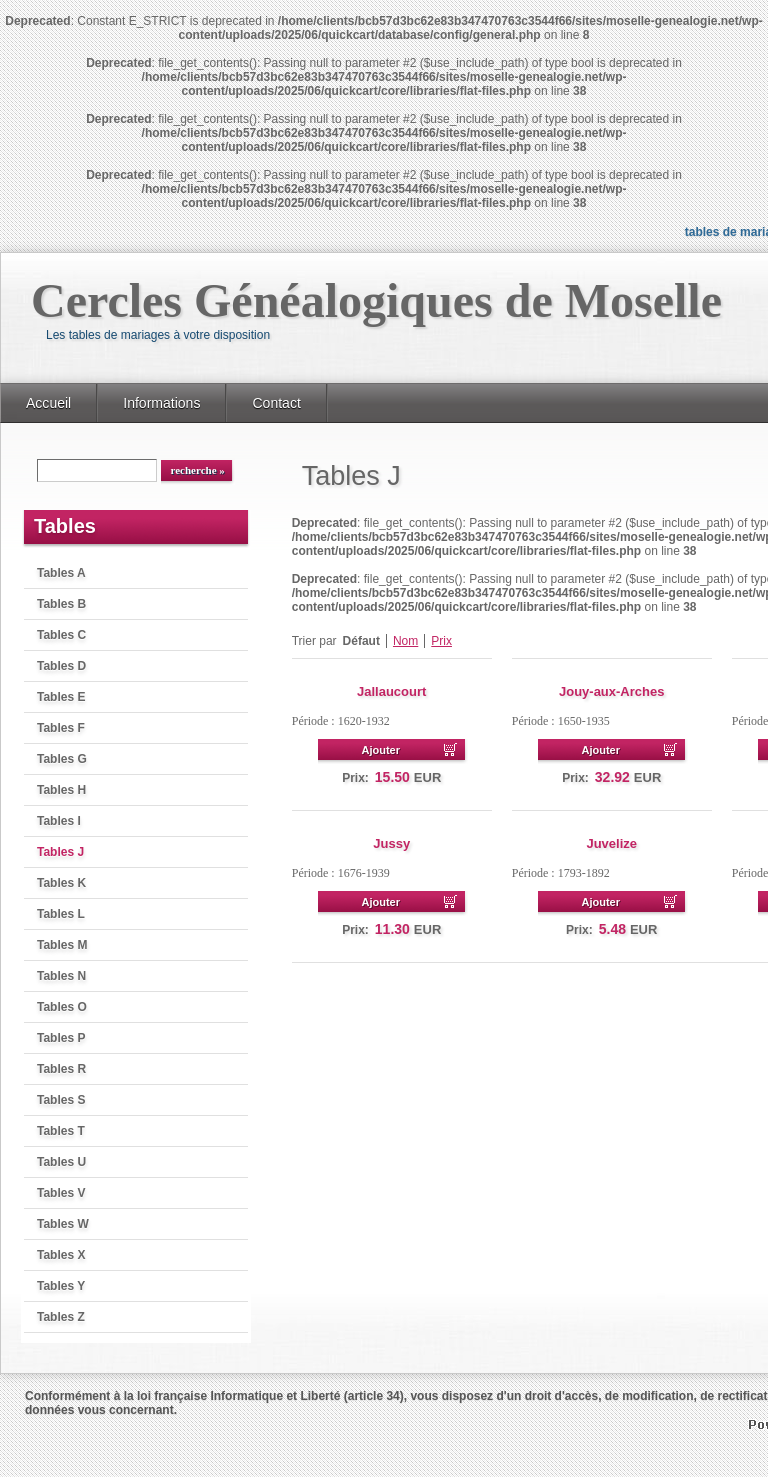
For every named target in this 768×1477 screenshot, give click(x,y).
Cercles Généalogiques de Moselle (376, 300)
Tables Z (61, 1317)
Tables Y (61, 1286)
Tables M (62, 945)
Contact (276, 403)
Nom (405, 641)
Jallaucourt (391, 691)
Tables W (63, 1224)
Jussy (391, 843)
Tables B (61, 604)
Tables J (60, 852)
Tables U (61, 1162)
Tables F (61, 728)
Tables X (61, 1255)
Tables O (62, 1007)
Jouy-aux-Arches (611, 691)
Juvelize (611, 843)
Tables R (61, 1069)
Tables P (61, 1038)
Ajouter (380, 750)
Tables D (61, 666)
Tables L (61, 914)
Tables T (61, 1131)
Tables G (62, 759)
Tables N (61, 976)
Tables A (61, 573)
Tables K (61, 883)
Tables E (61, 697)
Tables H (61, 790)
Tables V (61, 1193)
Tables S (61, 1100)
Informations (161, 403)
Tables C (61, 635)
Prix (441, 641)
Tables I (59, 821)
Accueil (48, 403)
